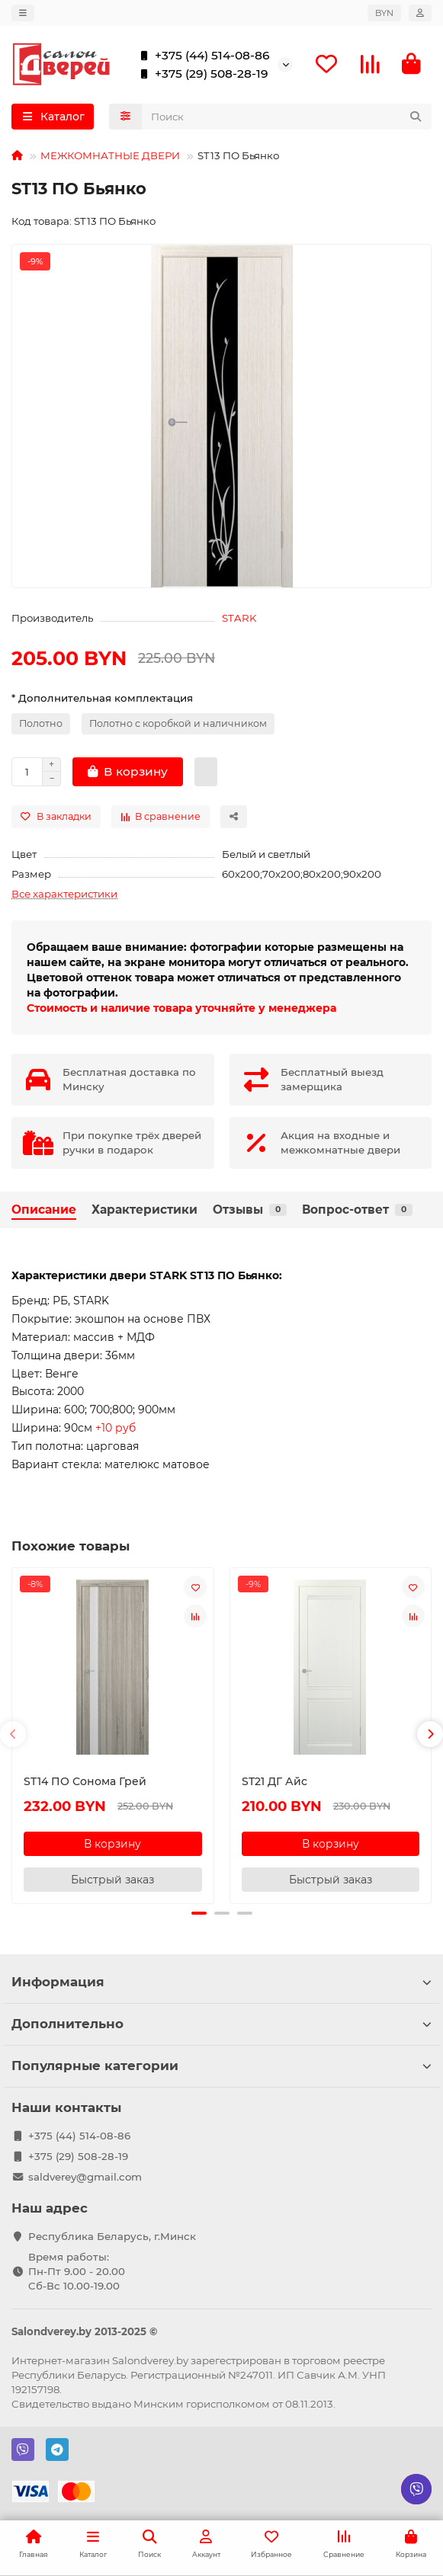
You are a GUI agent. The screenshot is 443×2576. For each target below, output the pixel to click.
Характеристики (144, 1209)
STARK (239, 618)
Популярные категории (221, 2064)
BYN (384, 13)
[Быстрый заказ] (205, 771)
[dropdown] (22, 13)
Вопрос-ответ (357, 1209)
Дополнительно (221, 2022)
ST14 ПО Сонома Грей (85, 1781)
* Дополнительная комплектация (102, 698)
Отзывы (250, 1209)
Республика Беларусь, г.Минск (112, 2235)
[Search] (287, 117)
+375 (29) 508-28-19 (200, 74)
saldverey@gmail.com (85, 2175)
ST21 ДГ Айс (274, 1781)
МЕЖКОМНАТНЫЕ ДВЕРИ (110, 155)
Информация (221, 1980)
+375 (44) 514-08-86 (201, 55)
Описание (43, 1209)
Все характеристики (64, 894)
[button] (13, 1733)
